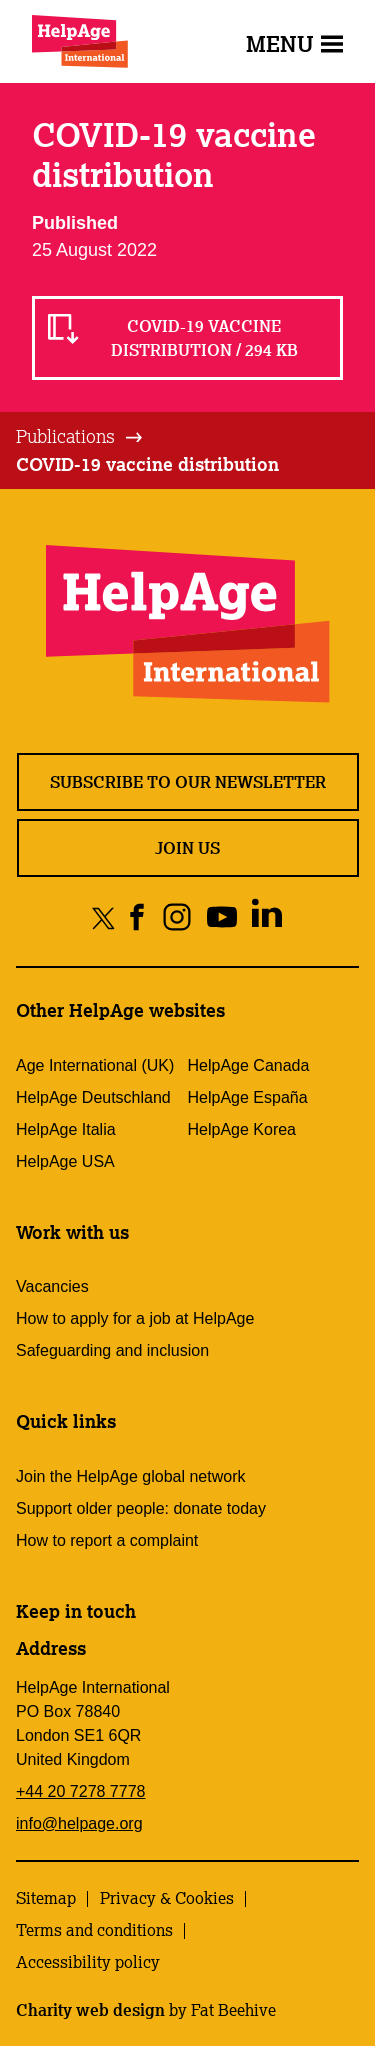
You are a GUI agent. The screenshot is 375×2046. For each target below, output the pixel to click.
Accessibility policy (88, 1962)
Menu (294, 43)
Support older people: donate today (141, 1508)
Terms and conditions (94, 1930)
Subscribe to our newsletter (188, 782)
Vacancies (52, 1286)
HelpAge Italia (66, 1129)
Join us (187, 848)
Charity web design (90, 2010)
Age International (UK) (95, 1065)
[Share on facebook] (137, 917)
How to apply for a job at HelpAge (135, 1318)
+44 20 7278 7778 (80, 1791)
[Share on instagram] (176, 917)
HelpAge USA (65, 1161)
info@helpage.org (79, 1823)
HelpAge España (248, 1097)
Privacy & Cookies (167, 1898)
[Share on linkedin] (266, 917)
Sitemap (46, 1898)
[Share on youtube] (221, 917)
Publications (65, 436)
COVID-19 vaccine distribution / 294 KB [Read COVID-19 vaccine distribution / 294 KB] (204, 338)
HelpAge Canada (249, 1065)
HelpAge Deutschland (93, 1097)
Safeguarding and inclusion (112, 1350)
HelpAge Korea (242, 1129)
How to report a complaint (107, 1540)
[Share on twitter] (103, 917)
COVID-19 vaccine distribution (147, 464)
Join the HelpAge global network (130, 1476)
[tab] (80, 437)
